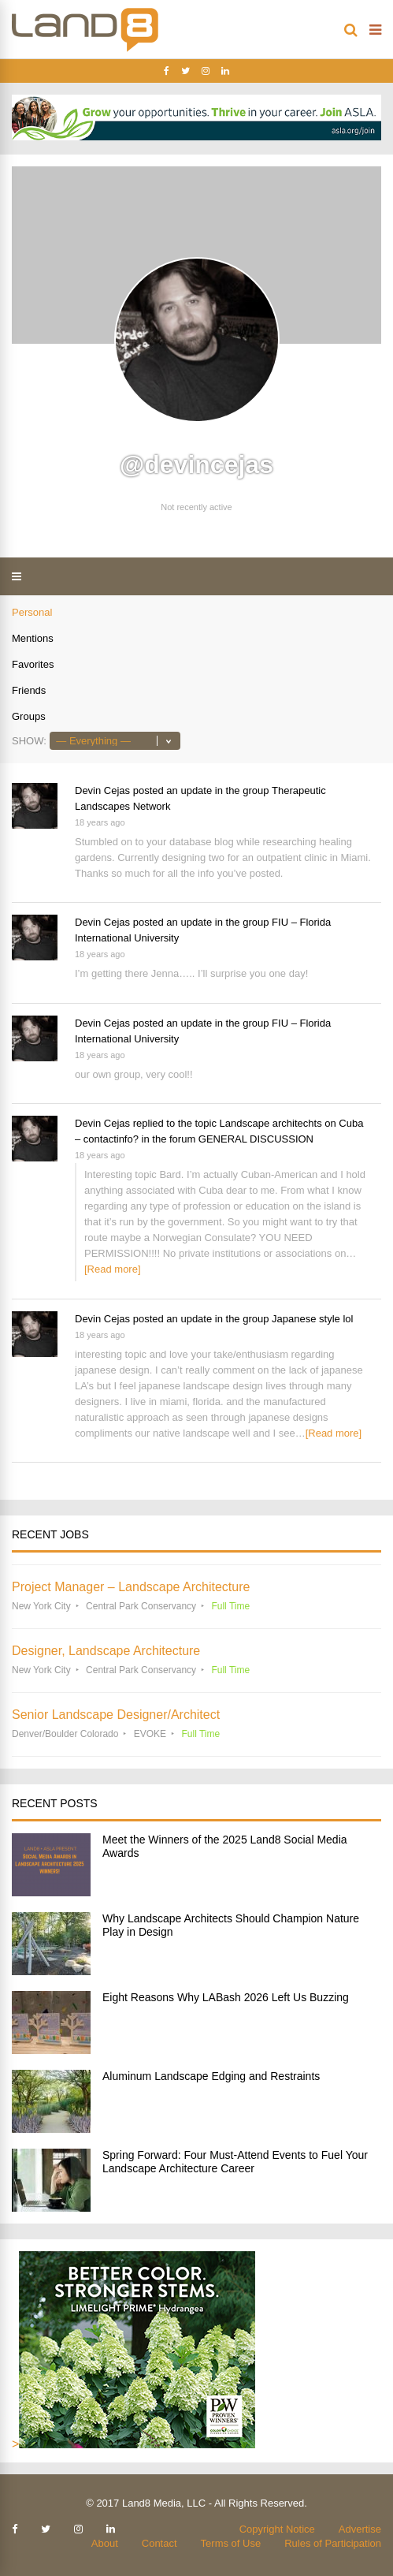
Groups (29, 716)
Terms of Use (231, 2543)
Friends (29, 690)
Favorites (33, 664)
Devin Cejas (102, 790)
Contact (159, 2543)
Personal (32, 612)
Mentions (33, 638)
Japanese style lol (312, 1319)
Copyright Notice (277, 2529)
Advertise (360, 2529)
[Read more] (112, 1269)
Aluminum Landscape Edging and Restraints (211, 2076)
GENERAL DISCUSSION (255, 1139)
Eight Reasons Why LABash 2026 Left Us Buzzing (225, 1997)
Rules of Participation (332, 2543)
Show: (29, 741)
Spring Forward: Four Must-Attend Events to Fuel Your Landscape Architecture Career (235, 2162)
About (104, 2543)
